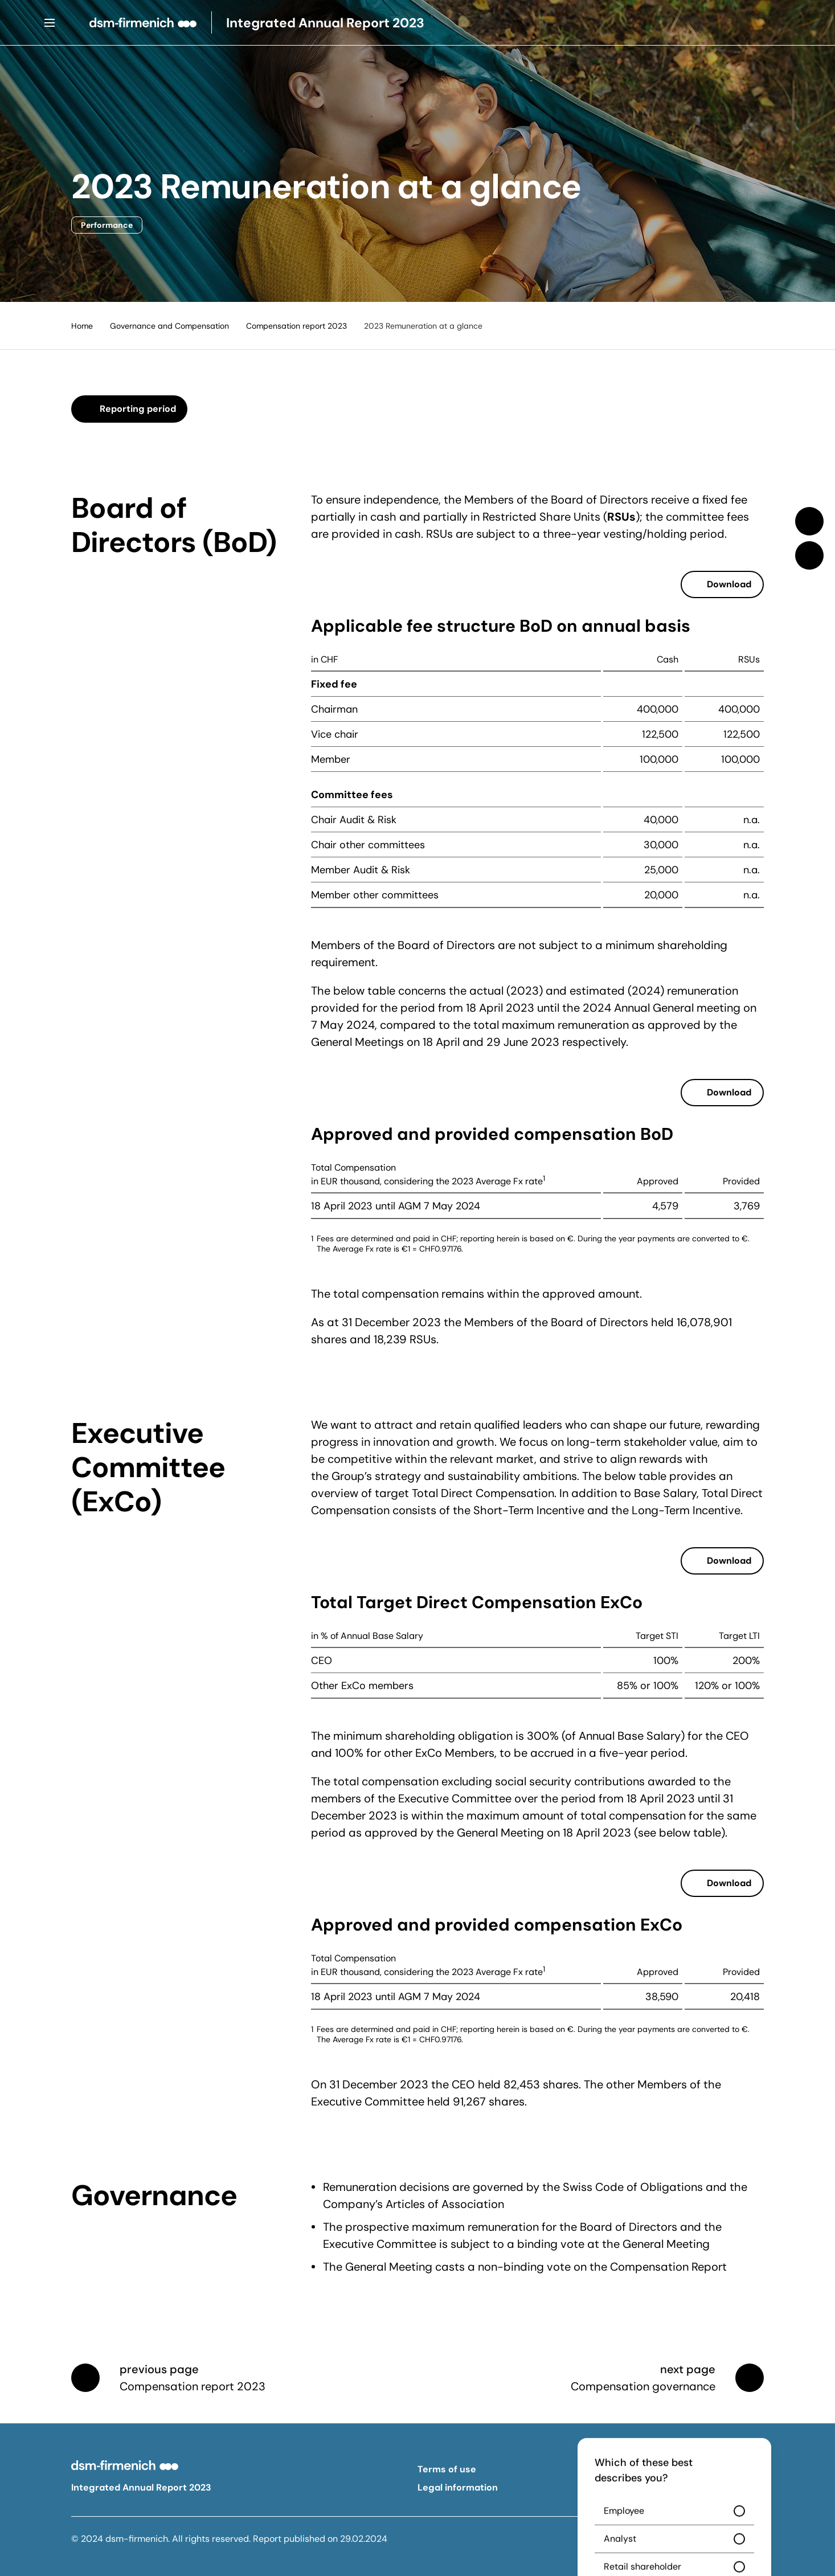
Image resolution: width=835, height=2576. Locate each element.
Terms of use (447, 2469)
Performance (107, 225)
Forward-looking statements (656, 2487)
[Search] (785, 22)
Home (82, 326)
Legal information (458, 2487)
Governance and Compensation (169, 326)
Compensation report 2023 (296, 326)
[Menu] (49, 22)
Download (729, 584)
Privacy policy (622, 2469)
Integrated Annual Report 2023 (141, 2487)
